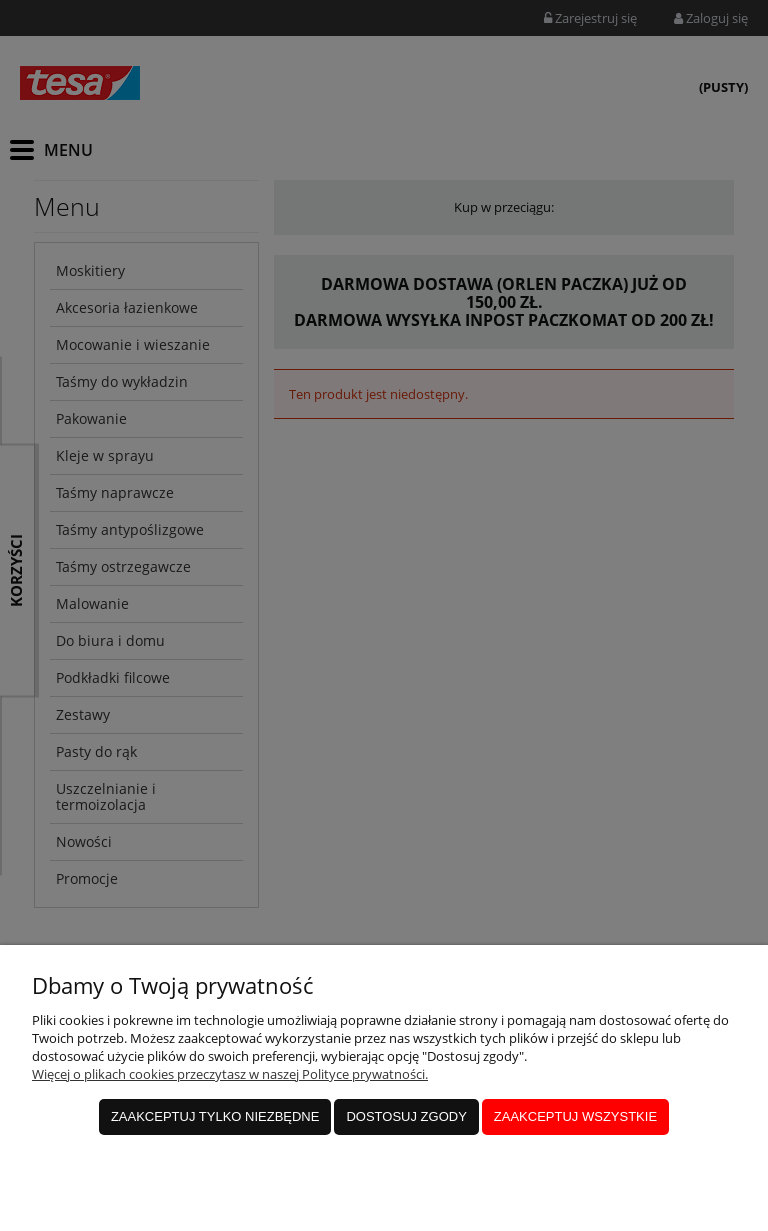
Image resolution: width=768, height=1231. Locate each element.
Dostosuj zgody (406, 1116)
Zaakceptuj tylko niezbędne (215, 1116)
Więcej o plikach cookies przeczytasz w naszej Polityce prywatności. (230, 1074)
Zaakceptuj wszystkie (575, 1116)
